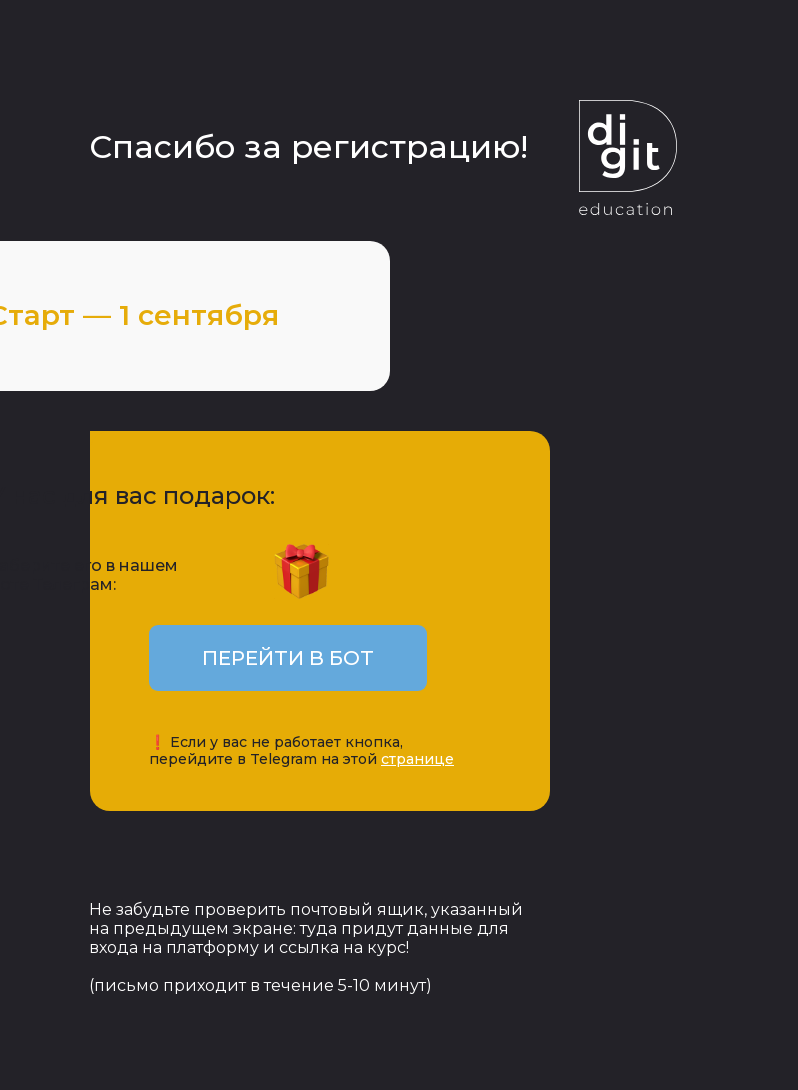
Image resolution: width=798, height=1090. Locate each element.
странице (417, 759)
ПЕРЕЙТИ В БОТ (288, 658)
